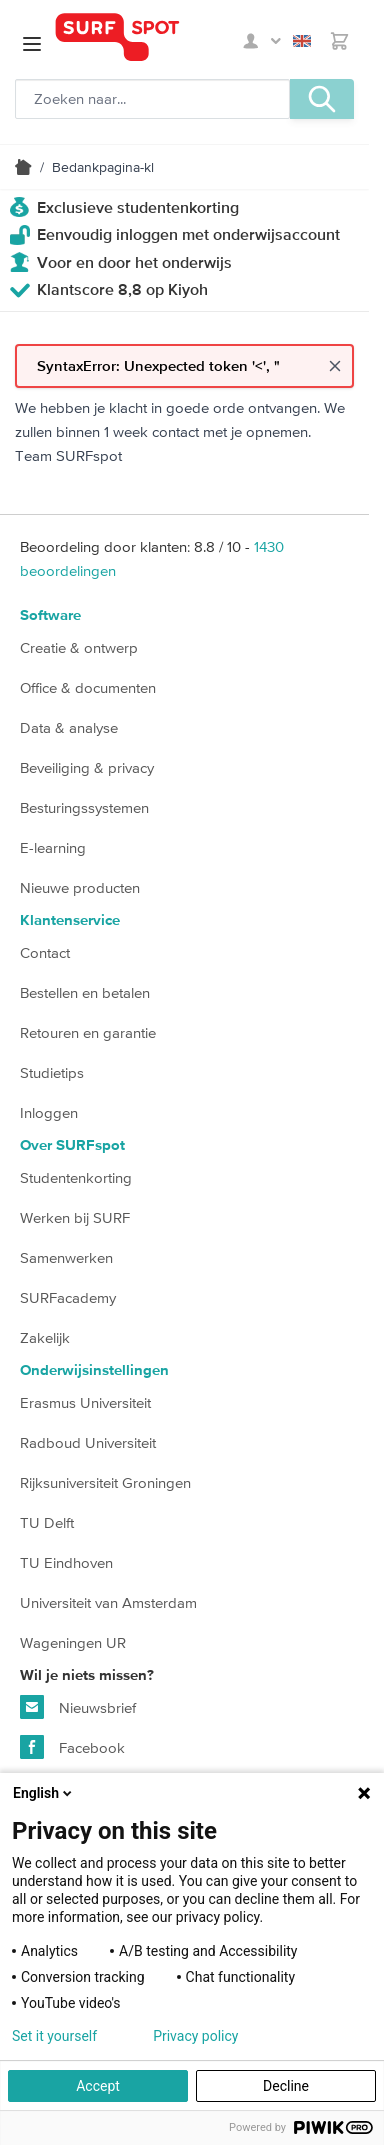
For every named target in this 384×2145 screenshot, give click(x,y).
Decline (286, 2086)
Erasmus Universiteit (85, 1402)
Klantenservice (70, 920)
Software (50, 615)
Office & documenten (88, 687)
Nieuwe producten (80, 887)
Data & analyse (69, 727)
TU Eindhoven (66, 1562)
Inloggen (49, 1112)
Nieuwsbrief (78, 1707)
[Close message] (335, 366)
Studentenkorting (76, 1177)
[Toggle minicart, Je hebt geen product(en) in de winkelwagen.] (339, 41)
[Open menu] (32, 44)
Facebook (72, 1747)
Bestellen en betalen (85, 992)
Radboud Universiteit (88, 1442)
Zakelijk (45, 1337)
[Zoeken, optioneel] (152, 99)
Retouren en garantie (88, 1032)
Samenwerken (66, 1257)
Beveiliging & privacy (87, 767)
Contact (45, 952)
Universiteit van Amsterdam (108, 1602)
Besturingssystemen (84, 807)
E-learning (53, 847)
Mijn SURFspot (262, 41)
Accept (98, 2086)
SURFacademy (68, 1297)
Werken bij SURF (75, 1217)
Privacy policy (195, 2036)
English (302, 41)
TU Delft (47, 1522)
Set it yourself (54, 2036)
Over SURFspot (72, 1145)
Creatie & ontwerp (79, 647)
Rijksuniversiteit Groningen (105, 1482)
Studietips (52, 1072)
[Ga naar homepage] (146, 37)
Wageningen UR (73, 1642)
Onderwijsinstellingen (94, 1370)
